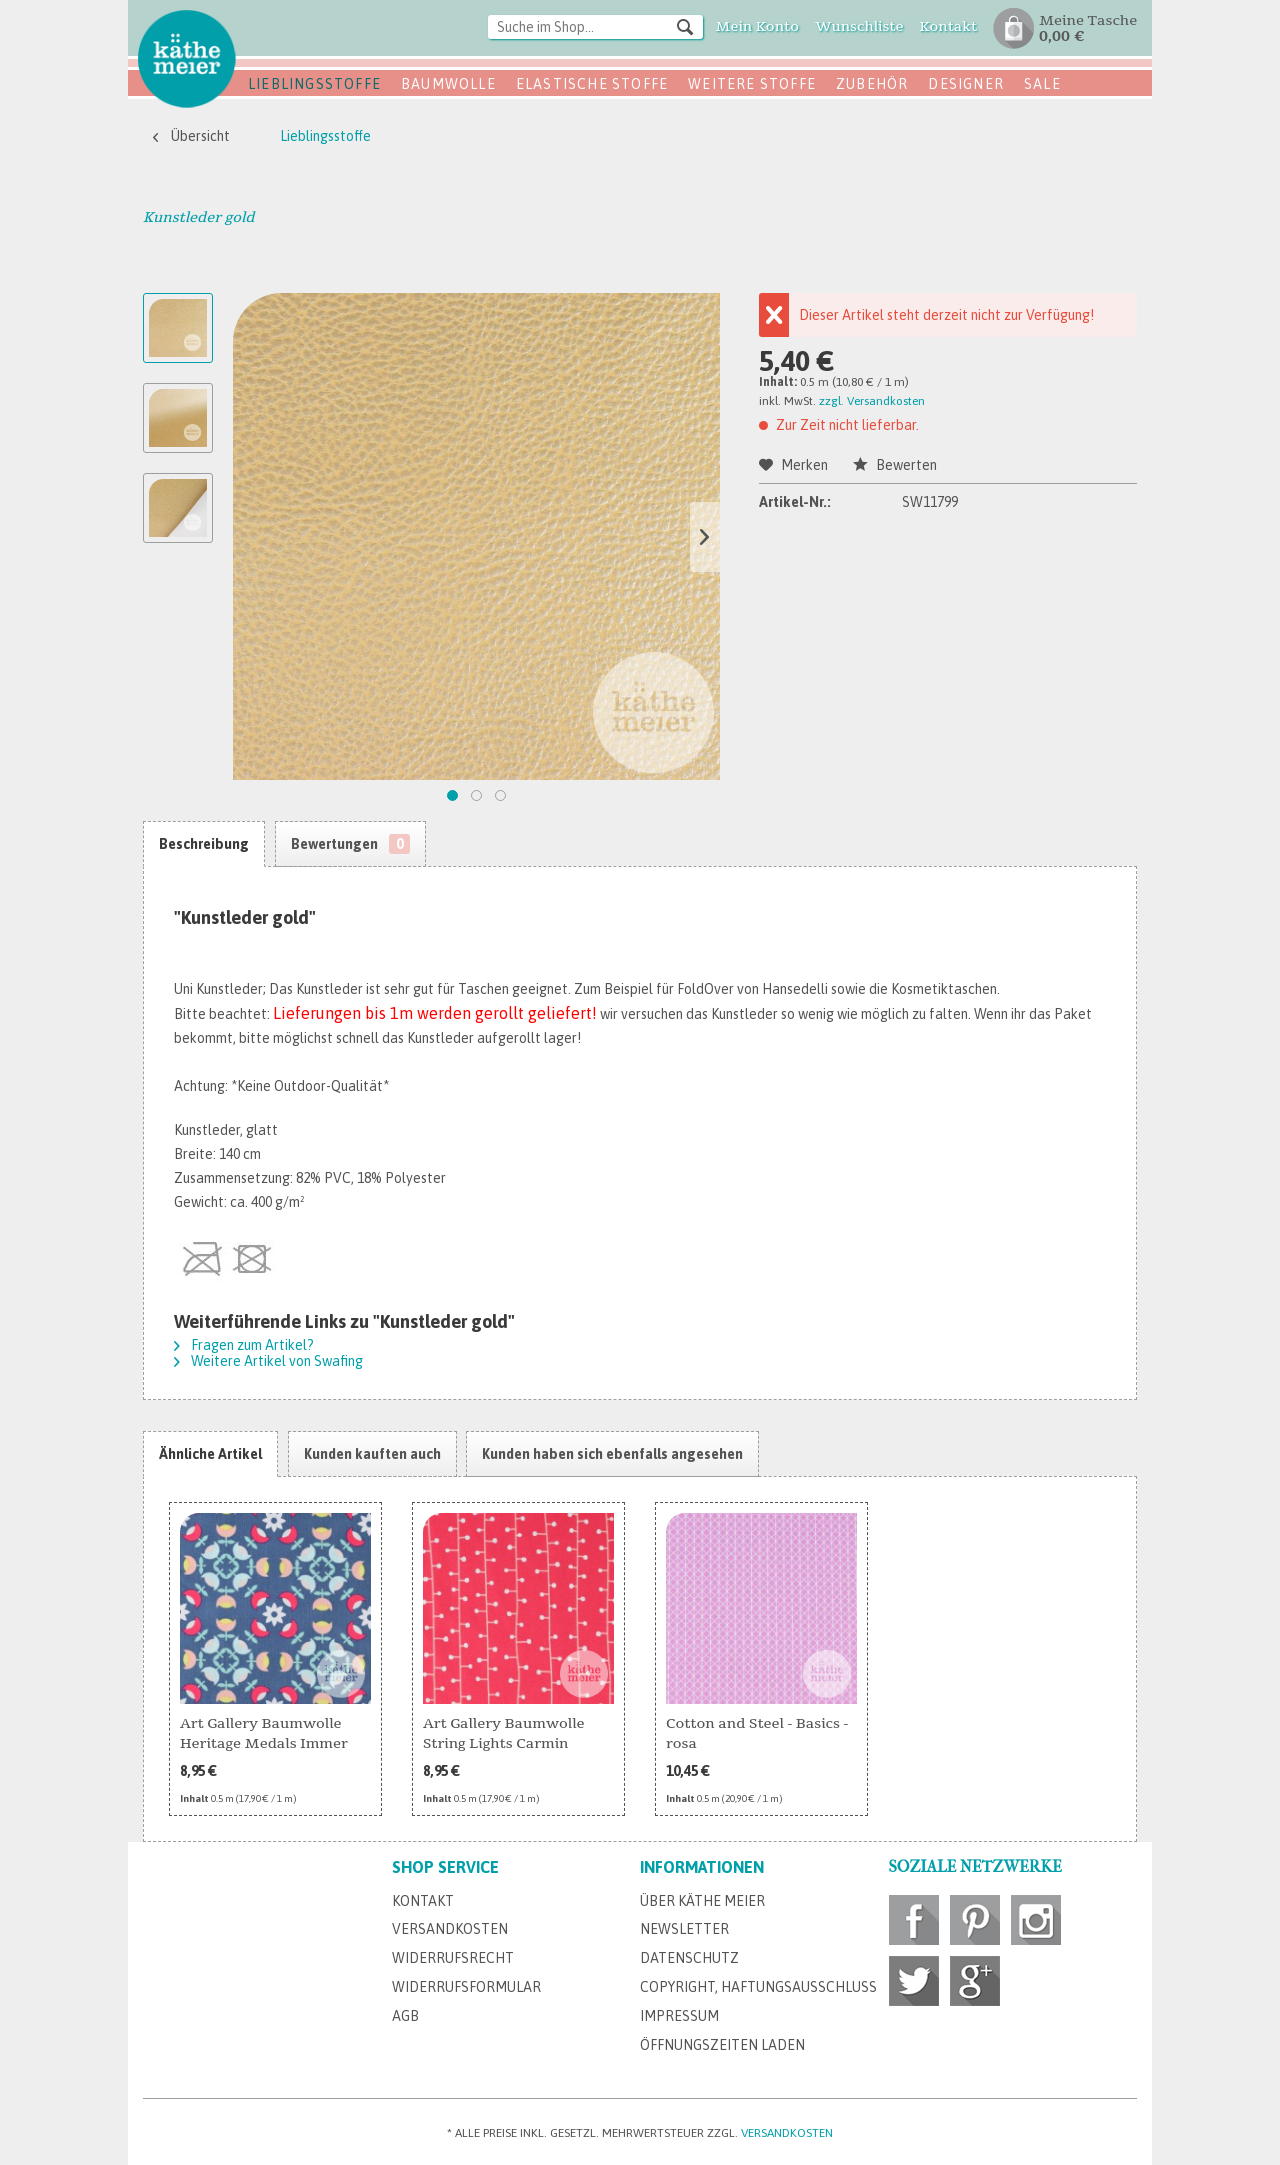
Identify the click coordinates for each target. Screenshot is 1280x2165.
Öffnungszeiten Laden (722, 2045)
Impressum (679, 2016)
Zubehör (872, 84)
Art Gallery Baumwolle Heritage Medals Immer (264, 1733)
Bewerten (895, 465)
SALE (1042, 84)
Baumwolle (448, 84)
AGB (405, 2016)
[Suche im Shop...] (595, 27)
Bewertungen (350, 844)
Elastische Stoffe (592, 84)
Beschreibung (204, 844)
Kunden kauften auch (372, 1454)
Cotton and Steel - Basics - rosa (757, 1733)
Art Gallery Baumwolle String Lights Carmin (504, 1733)
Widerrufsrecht (453, 1958)
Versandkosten (450, 1929)
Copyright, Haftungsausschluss (758, 1987)
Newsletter (684, 1929)
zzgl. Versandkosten (872, 401)
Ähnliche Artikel (210, 1454)
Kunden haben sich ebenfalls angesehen (612, 1454)
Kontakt (423, 1901)
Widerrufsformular (466, 1987)
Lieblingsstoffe (314, 84)
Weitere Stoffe (752, 84)
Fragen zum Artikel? (244, 1345)
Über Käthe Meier (702, 1901)
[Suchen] (685, 26)
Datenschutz (689, 1958)
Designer (966, 84)
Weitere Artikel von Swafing (268, 1361)
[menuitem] (595, 28)
